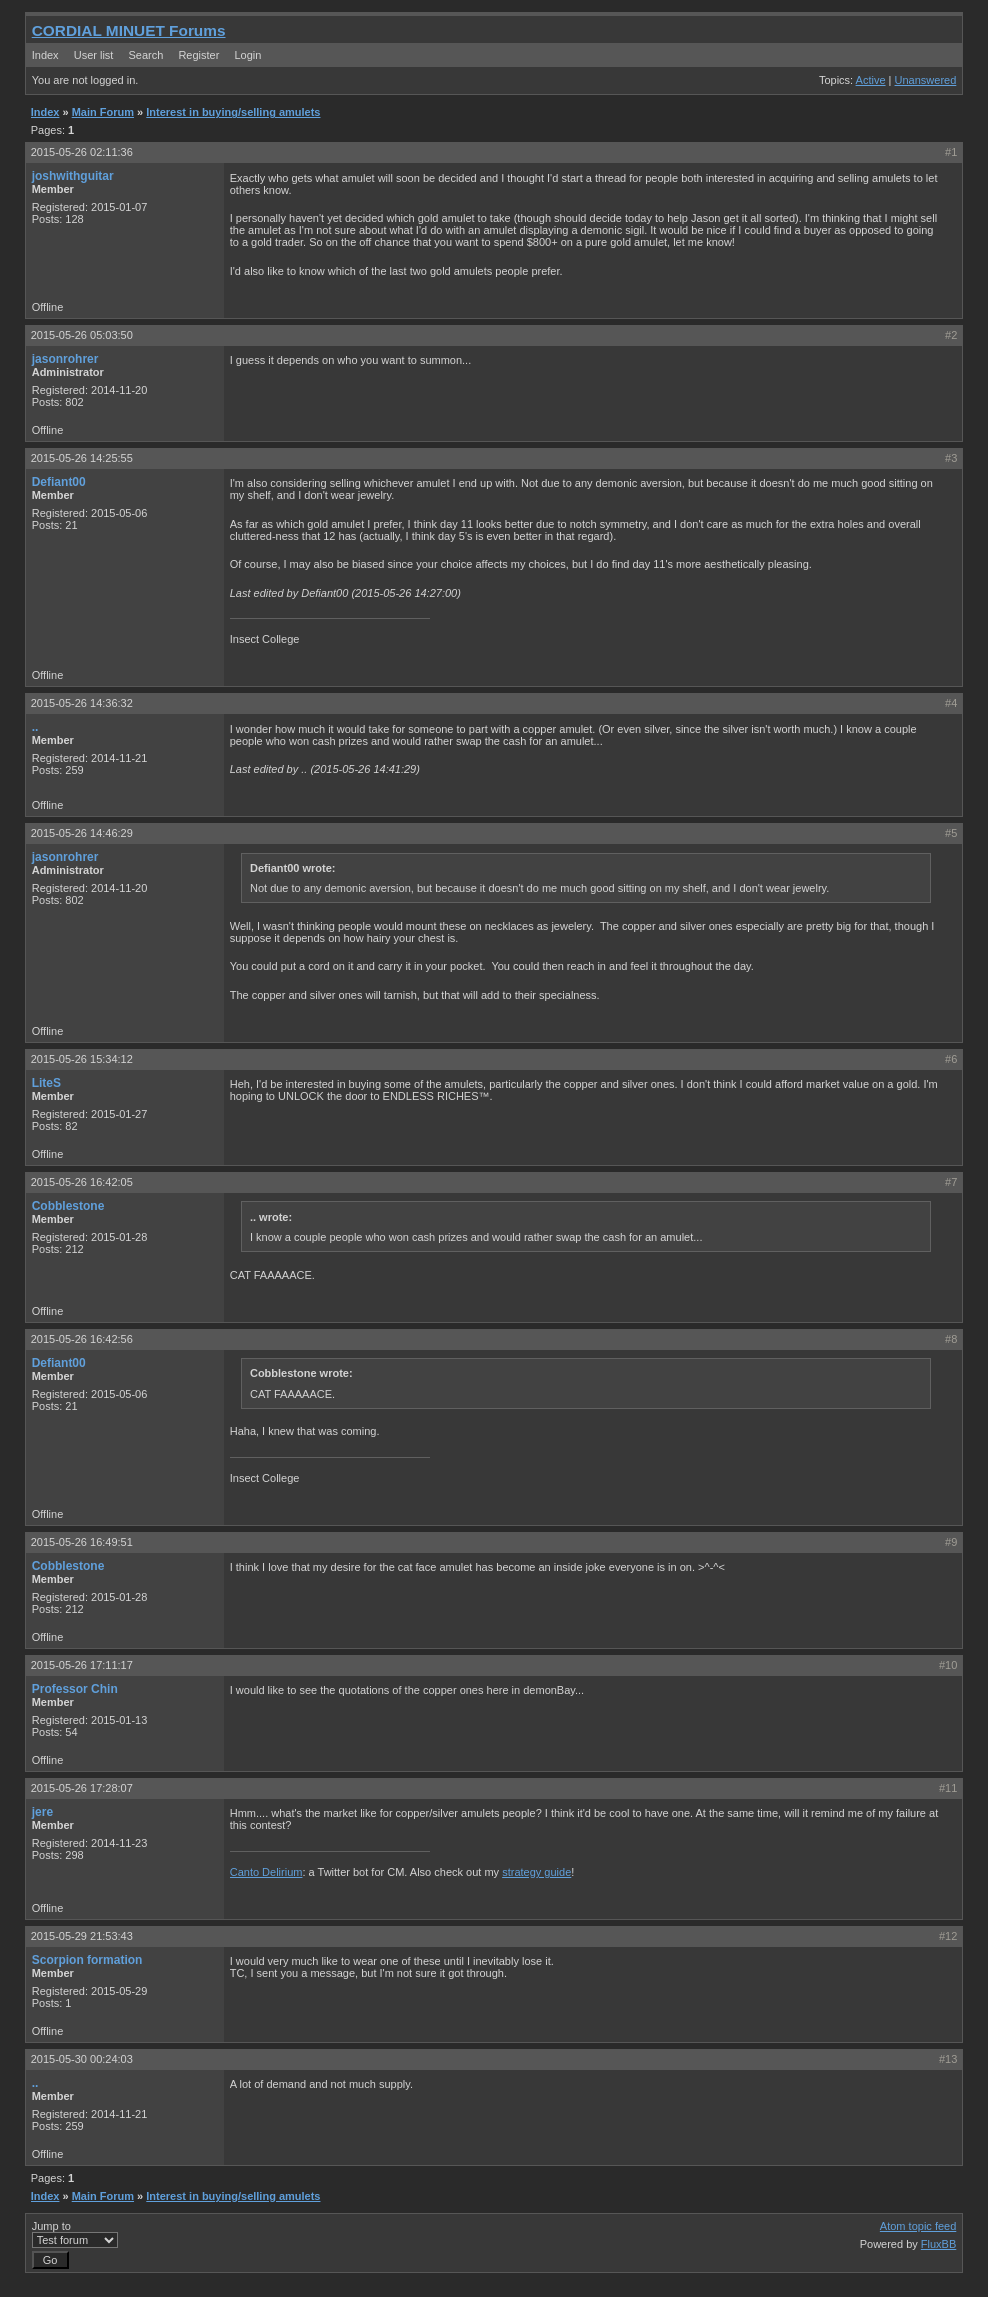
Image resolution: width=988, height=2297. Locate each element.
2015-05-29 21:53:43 (82, 1936)
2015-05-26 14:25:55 (82, 458)
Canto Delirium (266, 1872)
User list (94, 55)
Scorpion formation (87, 1960)
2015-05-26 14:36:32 (82, 703)
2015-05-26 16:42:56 (82, 1339)
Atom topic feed (918, 2226)
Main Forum (103, 112)
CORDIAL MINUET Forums (129, 30)
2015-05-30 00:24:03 (82, 2059)
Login (247, 55)
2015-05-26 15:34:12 (82, 1059)
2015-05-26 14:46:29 (82, 833)
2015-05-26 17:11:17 (82, 1665)
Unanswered (926, 80)
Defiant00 (59, 482)
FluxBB (938, 2244)
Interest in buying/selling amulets (233, 112)
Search (145, 55)
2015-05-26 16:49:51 (82, 1542)
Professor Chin (75, 1689)
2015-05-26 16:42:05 (82, 1182)
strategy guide (536, 1872)
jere (42, 1812)
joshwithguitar (73, 176)
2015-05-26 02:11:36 (82, 152)
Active (871, 80)
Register (198, 55)
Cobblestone (68, 1206)
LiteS (46, 1083)
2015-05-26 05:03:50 (82, 335)
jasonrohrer (65, 359)
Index (45, 55)
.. (35, 727)
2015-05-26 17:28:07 (82, 1788)
